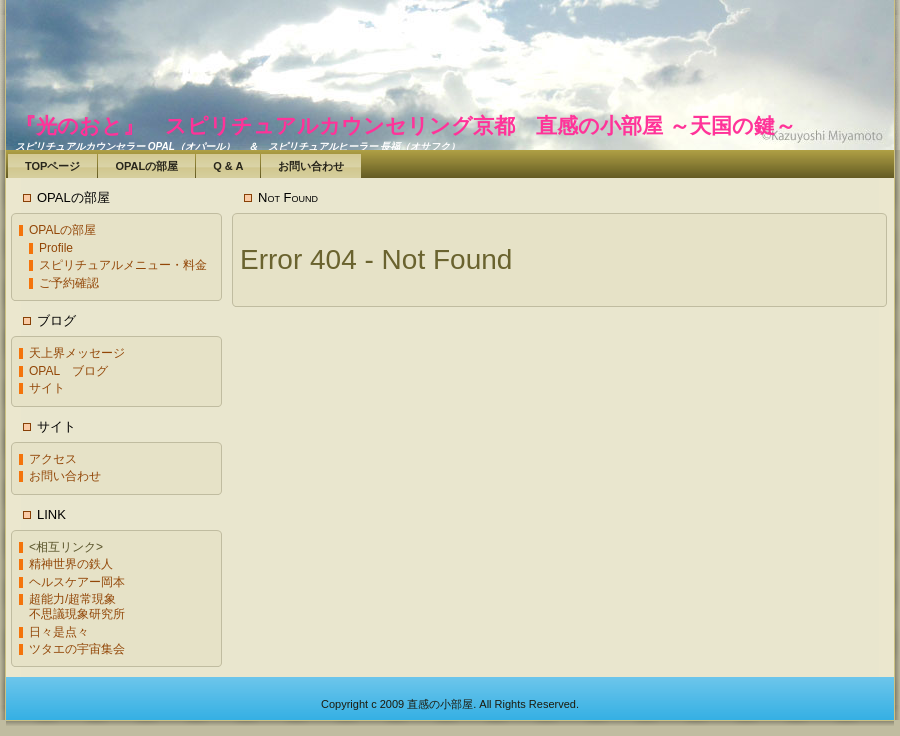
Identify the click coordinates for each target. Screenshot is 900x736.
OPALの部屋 (62, 230)
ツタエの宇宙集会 (77, 649)
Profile (56, 248)
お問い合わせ (65, 476)
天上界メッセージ (77, 353)
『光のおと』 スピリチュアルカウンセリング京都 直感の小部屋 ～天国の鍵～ (405, 125)
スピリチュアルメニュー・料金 (123, 265)
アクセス (53, 459)
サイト (47, 388)
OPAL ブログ (68, 371)
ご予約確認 (69, 283)
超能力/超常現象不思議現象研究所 (77, 606)
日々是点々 (59, 632)
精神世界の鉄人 (71, 564)
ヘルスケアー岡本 (77, 582)
